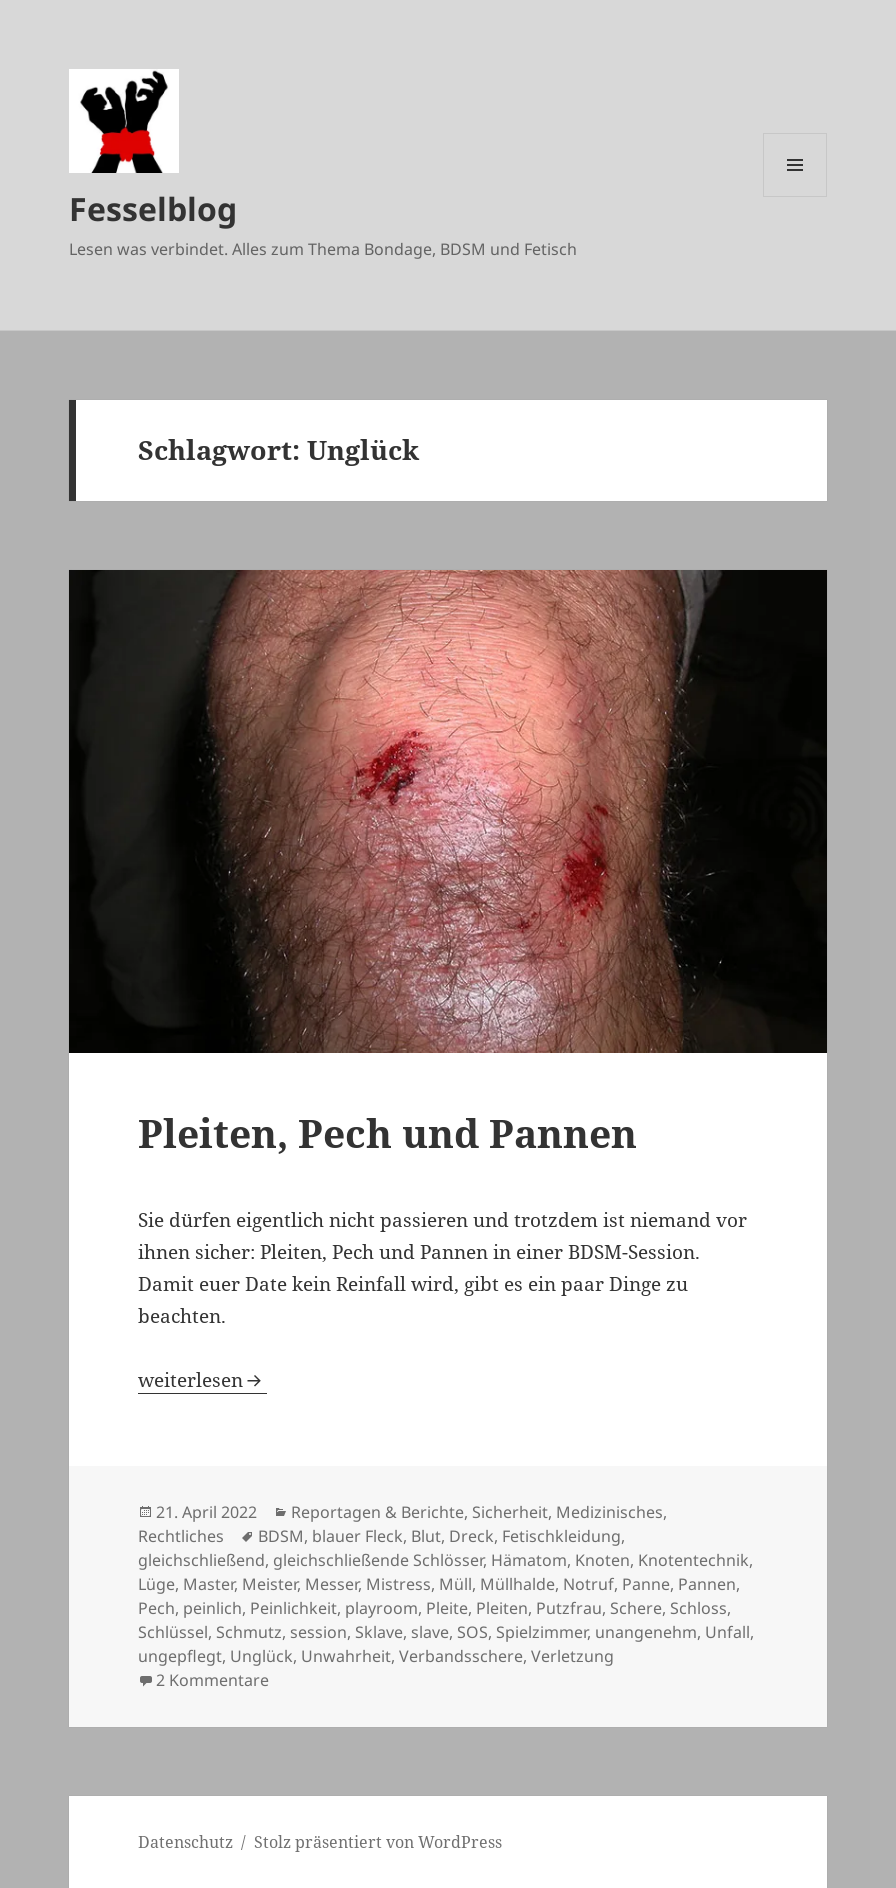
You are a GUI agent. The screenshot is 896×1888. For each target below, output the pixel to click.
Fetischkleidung (561, 1536)
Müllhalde (517, 1584)
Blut (426, 1536)
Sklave (379, 1632)
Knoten (602, 1560)
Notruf (588, 1584)
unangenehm (646, 1632)
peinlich (212, 1608)
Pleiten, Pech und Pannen (387, 1132)
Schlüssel (173, 1632)
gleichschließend (201, 1560)
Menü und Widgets (795, 196)
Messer (331, 1584)
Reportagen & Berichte (377, 1512)
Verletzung (572, 1656)
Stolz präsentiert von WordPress (378, 1842)
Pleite (447, 1608)
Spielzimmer (541, 1632)
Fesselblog (153, 208)
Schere (636, 1608)
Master (208, 1584)
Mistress (398, 1584)
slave (430, 1632)
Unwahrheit (346, 1656)
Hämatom (529, 1560)
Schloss (698, 1608)
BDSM (281, 1536)
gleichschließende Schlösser (378, 1560)
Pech (156, 1608)
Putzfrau (569, 1608)
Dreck (471, 1536)
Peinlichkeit (293, 1608)
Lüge (156, 1584)
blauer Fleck (357, 1536)
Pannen (707, 1584)
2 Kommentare (212, 1680)
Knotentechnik (693, 1560)
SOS (472, 1632)
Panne (646, 1584)
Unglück (261, 1656)
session (318, 1632)
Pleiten (502, 1608)
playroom (381, 1608)
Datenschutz (185, 1842)
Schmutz (249, 1632)
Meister (269, 1584)
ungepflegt (180, 1656)
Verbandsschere (461, 1656)
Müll (455, 1584)
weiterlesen (202, 1380)
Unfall (727, 1632)
